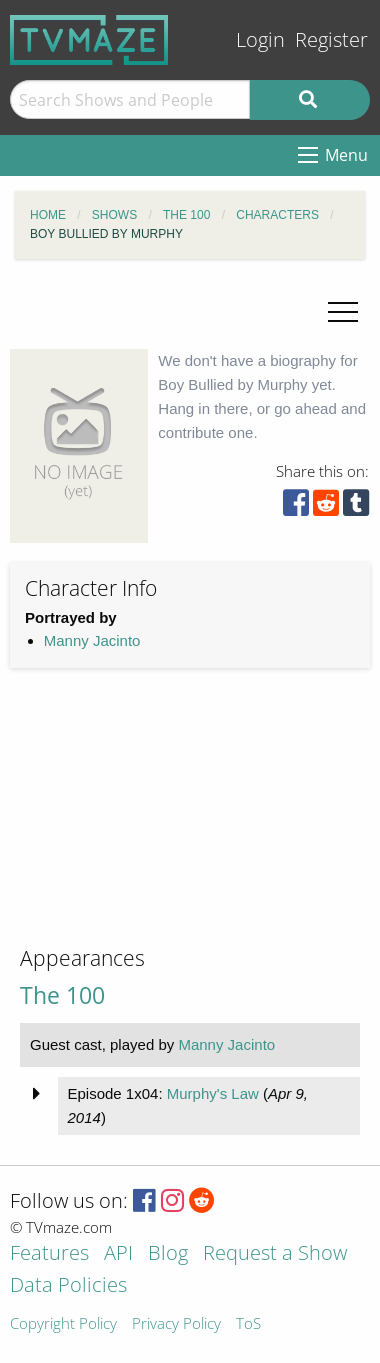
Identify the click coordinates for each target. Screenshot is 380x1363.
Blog (168, 1254)
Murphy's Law (213, 1093)
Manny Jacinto (92, 640)
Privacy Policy (176, 1324)
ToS (248, 1324)
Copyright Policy (63, 1324)
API (118, 1254)
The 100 (62, 995)
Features (49, 1254)
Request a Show (275, 1254)
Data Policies (68, 1286)
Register (331, 39)
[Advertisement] (160, 823)
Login (260, 39)
